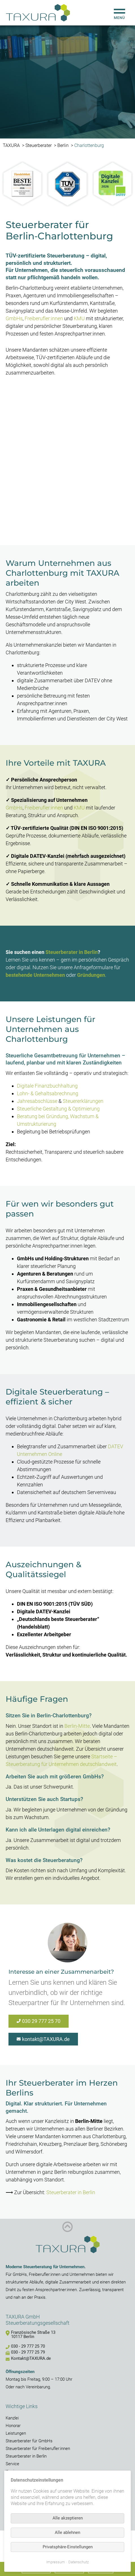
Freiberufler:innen (44, 318)
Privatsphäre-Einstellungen (68, 2546)
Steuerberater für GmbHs (29, 2440)
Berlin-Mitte (77, 1726)
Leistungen (16, 2433)
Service (12, 2463)
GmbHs (14, 318)
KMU (79, 318)
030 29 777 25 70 (41, 2021)
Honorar (13, 2425)
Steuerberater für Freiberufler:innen (38, 2448)
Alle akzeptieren (68, 2518)
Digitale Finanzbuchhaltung (47, 1086)
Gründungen (91, 975)
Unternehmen (82, 2274)
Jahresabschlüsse (37, 1101)
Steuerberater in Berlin (71, 952)
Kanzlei (12, 2418)
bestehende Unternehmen (35, 975)
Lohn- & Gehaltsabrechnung (47, 1093)
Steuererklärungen (83, 1101)
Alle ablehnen (67, 2532)
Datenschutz (78, 2562)
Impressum (55, 2562)
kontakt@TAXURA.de (46, 2039)
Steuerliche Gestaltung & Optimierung (58, 1109)
